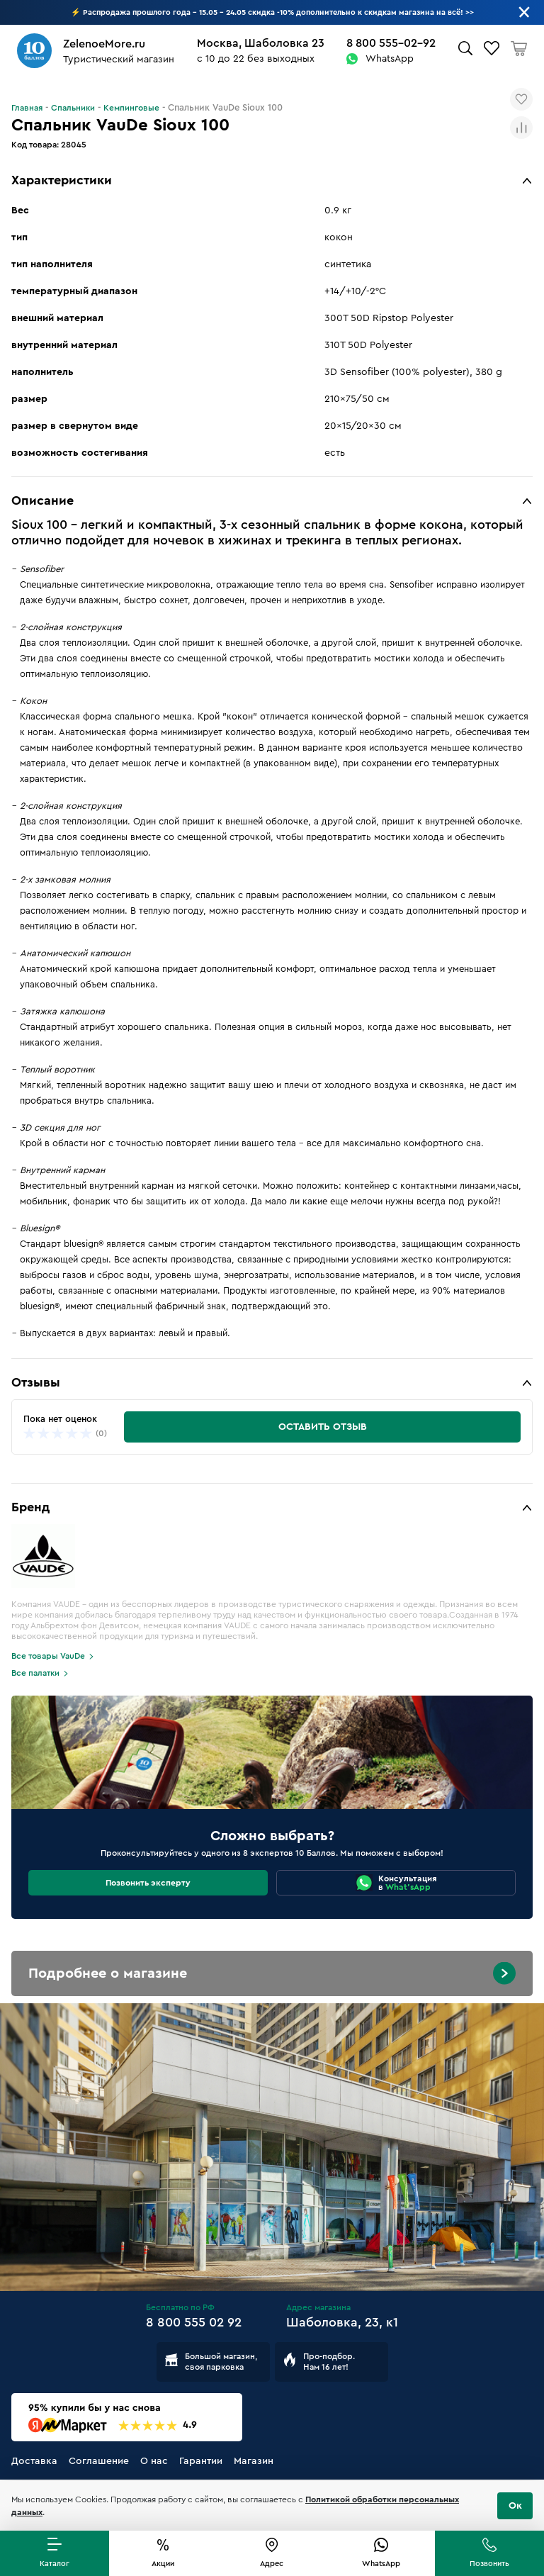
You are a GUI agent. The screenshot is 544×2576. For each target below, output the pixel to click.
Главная (26, 107)
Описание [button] (42, 500)
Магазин (253, 2461)
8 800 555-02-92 (391, 43)
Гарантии (200, 2461)
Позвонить (489, 2563)
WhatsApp (390, 59)
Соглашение (99, 2461)
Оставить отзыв (322, 1427)
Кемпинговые (131, 107)
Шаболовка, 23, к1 (342, 2322)
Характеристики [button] (61, 180)
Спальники (73, 107)
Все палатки (35, 1673)
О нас (154, 2461)
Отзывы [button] (35, 1382)
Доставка (34, 2461)
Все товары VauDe (48, 1656)
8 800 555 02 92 (194, 2322)
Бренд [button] (30, 1507)
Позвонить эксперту (148, 1882)
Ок (515, 2506)
